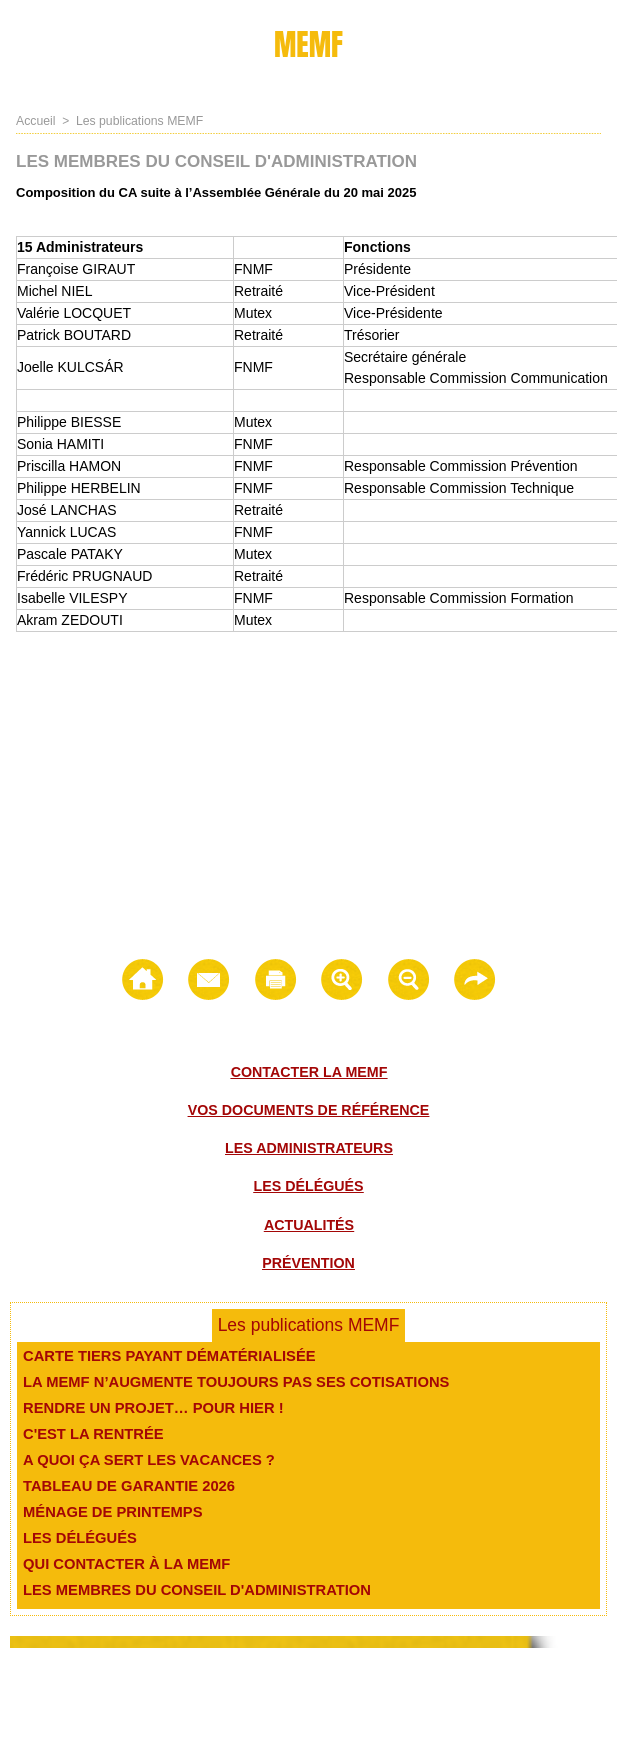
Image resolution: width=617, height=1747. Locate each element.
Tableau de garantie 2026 (123, 1486)
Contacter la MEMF (309, 1072)
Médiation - (337, 1701)
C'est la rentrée (90, 1434)
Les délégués (308, 1186)
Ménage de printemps (108, 1512)
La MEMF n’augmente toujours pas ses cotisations (225, 1382)
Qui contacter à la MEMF (121, 1564)
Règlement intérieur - (427, 1701)
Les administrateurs (309, 1148)
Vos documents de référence (308, 1110)
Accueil (35, 121)
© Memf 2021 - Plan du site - (75, 1701)
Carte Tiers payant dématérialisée (162, 1356)
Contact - (176, 1701)
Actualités (309, 1224)
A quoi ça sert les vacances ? (142, 1460)
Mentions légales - (252, 1701)
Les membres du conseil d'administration (188, 1590)
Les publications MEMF (137, 121)
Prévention (308, 1262)
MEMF (309, 43)
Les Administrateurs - (541, 1702)
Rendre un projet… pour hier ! (146, 1408)
